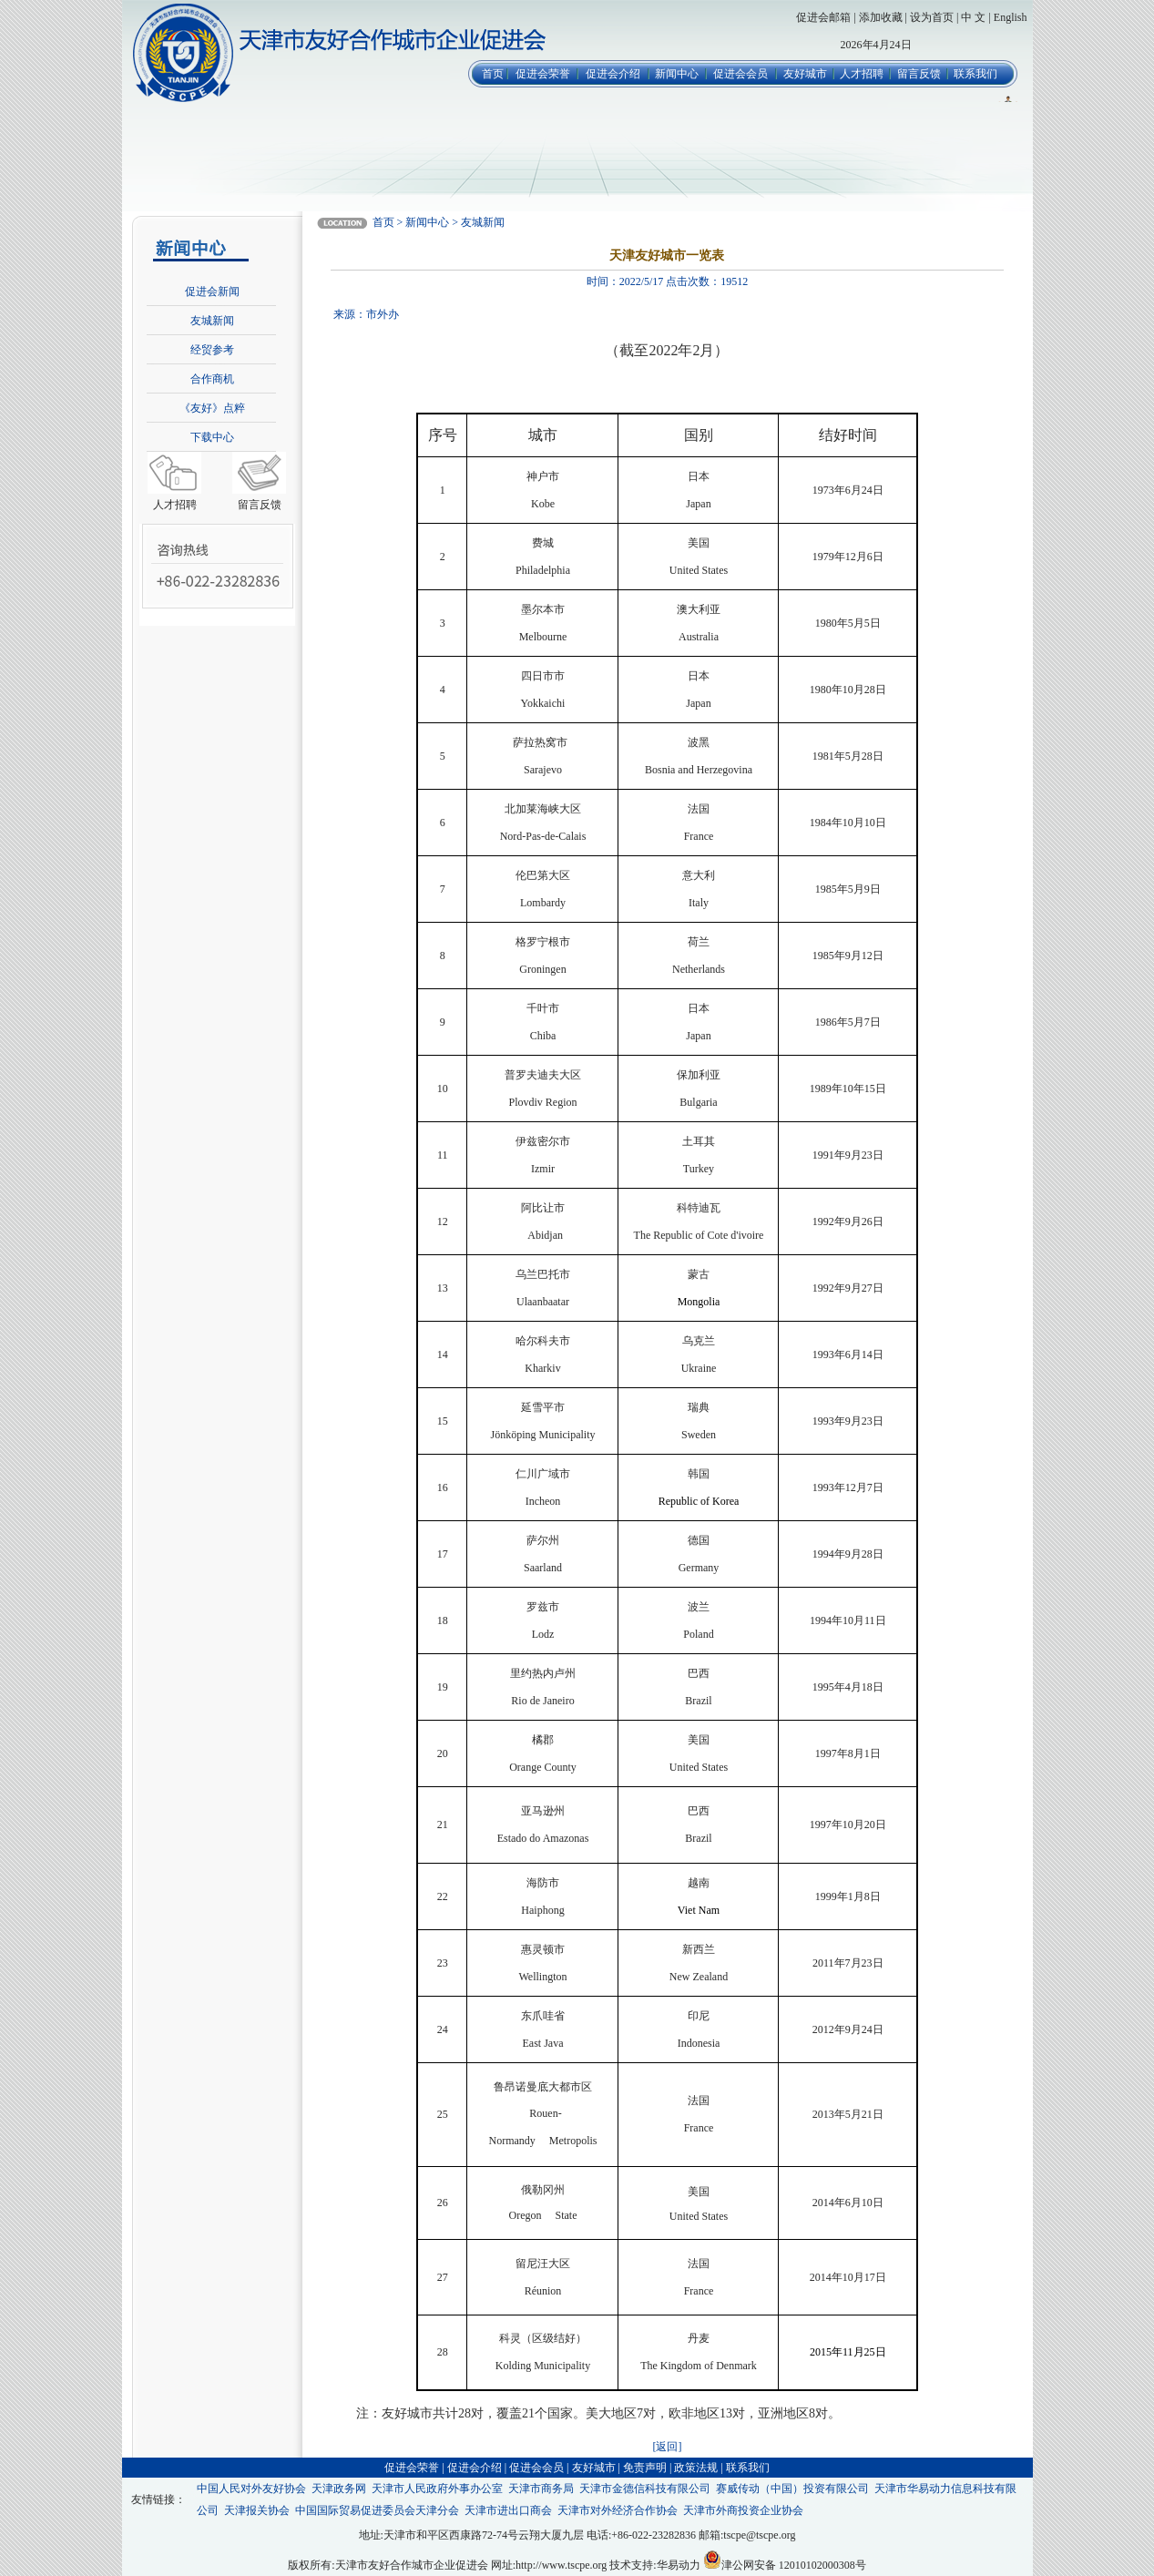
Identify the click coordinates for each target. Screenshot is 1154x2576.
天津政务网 (338, 2488)
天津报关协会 (257, 2510)
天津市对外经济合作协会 (617, 2510)
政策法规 (696, 2467)
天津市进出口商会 (508, 2510)
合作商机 (212, 379)
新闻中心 (677, 73)
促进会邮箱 (823, 17)
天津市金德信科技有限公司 (644, 2488)
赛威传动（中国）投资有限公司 (792, 2488)
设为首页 (932, 17)
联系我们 (975, 73)
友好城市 (805, 73)
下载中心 (212, 437)
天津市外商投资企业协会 (743, 2510)
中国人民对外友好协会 (251, 2488)
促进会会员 (740, 73)
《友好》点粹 (212, 408)
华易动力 (678, 2565)
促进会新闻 (212, 291)
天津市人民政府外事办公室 (437, 2488)
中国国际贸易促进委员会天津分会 (377, 2510)
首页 (493, 73)
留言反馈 (919, 73)
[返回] (666, 2446)
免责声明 (645, 2467)
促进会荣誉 (543, 73)
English (1010, 17)
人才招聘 (861, 73)
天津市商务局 (541, 2488)
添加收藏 (881, 17)
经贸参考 (212, 349)
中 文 (973, 17)
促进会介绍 (613, 73)
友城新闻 (212, 320)
